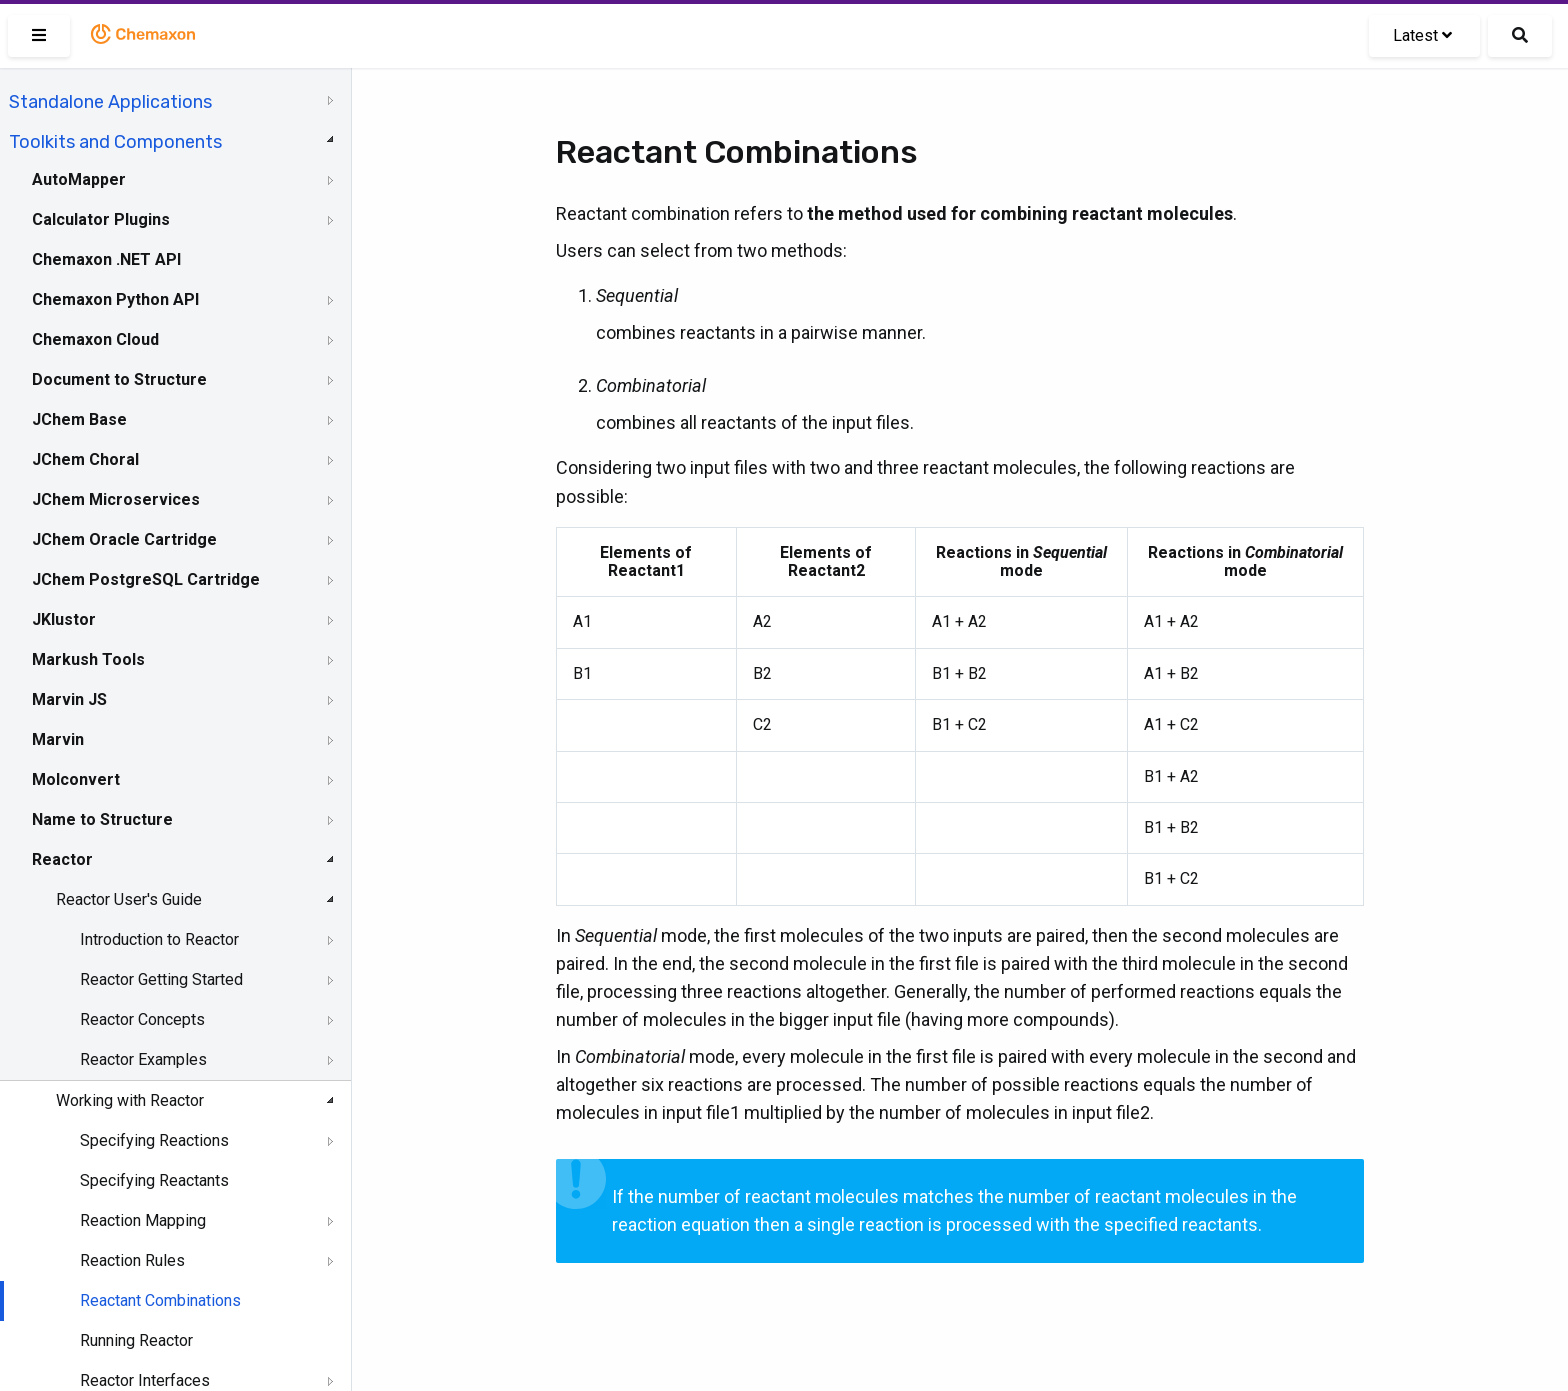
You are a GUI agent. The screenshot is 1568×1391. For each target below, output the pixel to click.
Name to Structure (102, 819)
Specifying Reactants (154, 1180)
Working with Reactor (130, 1100)
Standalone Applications (110, 102)
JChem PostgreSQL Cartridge (146, 579)
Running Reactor (136, 1340)
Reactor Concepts (142, 1019)
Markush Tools (88, 659)
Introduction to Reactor (159, 939)
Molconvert (76, 779)
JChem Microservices (116, 499)
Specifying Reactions (154, 1140)
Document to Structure (119, 379)
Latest (1422, 35)
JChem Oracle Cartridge (124, 539)
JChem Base (79, 419)
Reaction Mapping (143, 1220)
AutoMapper (79, 179)
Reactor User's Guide (129, 899)
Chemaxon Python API (115, 299)
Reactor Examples (143, 1059)
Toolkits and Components (115, 142)
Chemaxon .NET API (106, 259)
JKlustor (64, 619)
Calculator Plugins (101, 219)
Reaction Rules (132, 1260)
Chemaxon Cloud (95, 339)
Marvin (58, 739)
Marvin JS (69, 699)
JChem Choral (85, 459)
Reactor (62, 859)
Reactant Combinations (160, 1300)
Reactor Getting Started (161, 979)
